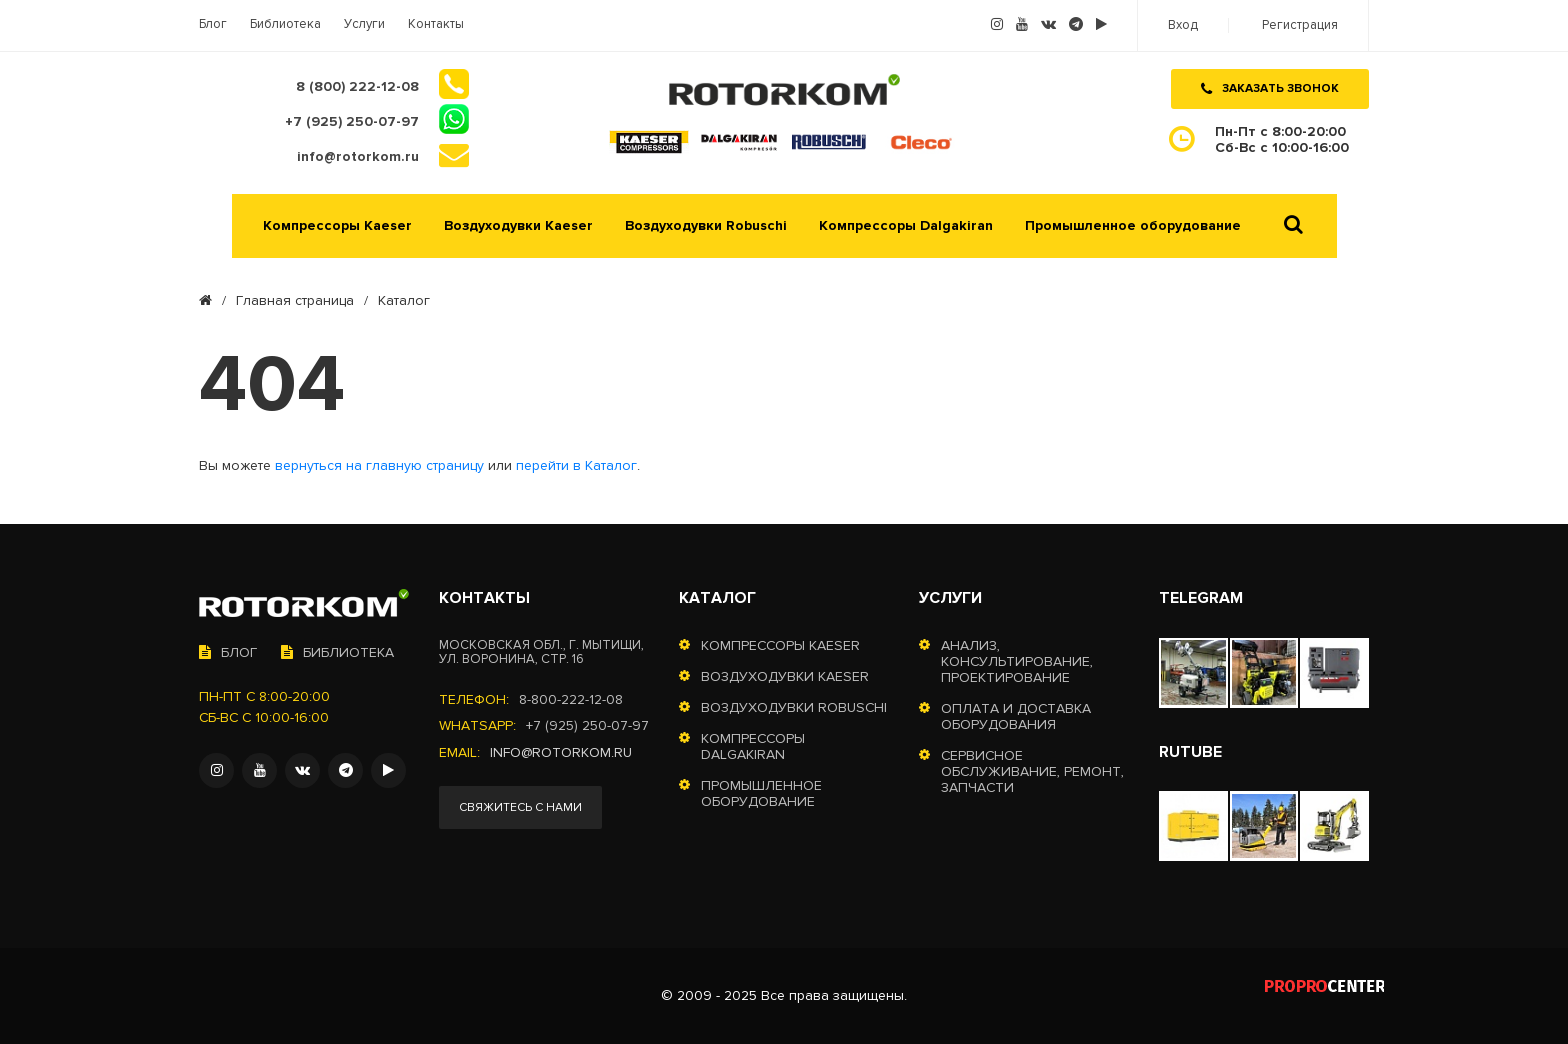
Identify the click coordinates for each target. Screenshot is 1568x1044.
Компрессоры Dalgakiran (906, 226)
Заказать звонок (1270, 88)
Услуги (364, 24)
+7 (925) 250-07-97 (587, 726)
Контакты (436, 24)
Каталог (717, 598)
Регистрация (1300, 25)
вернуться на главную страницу (379, 466)
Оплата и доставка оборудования (1016, 717)
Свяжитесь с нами (520, 807)
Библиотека (285, 24)
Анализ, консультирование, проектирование (1017, 662)
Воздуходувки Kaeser (518, 226)
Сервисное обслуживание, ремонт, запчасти (1032, 772)
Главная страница (295, 301)
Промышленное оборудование (1133, 226)
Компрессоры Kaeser (337, 226)
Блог (213, 24)
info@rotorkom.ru (561, 753)
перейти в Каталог (576, 466)
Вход (1183, 25)
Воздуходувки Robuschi (706, 226)
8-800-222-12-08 (571, 700)
